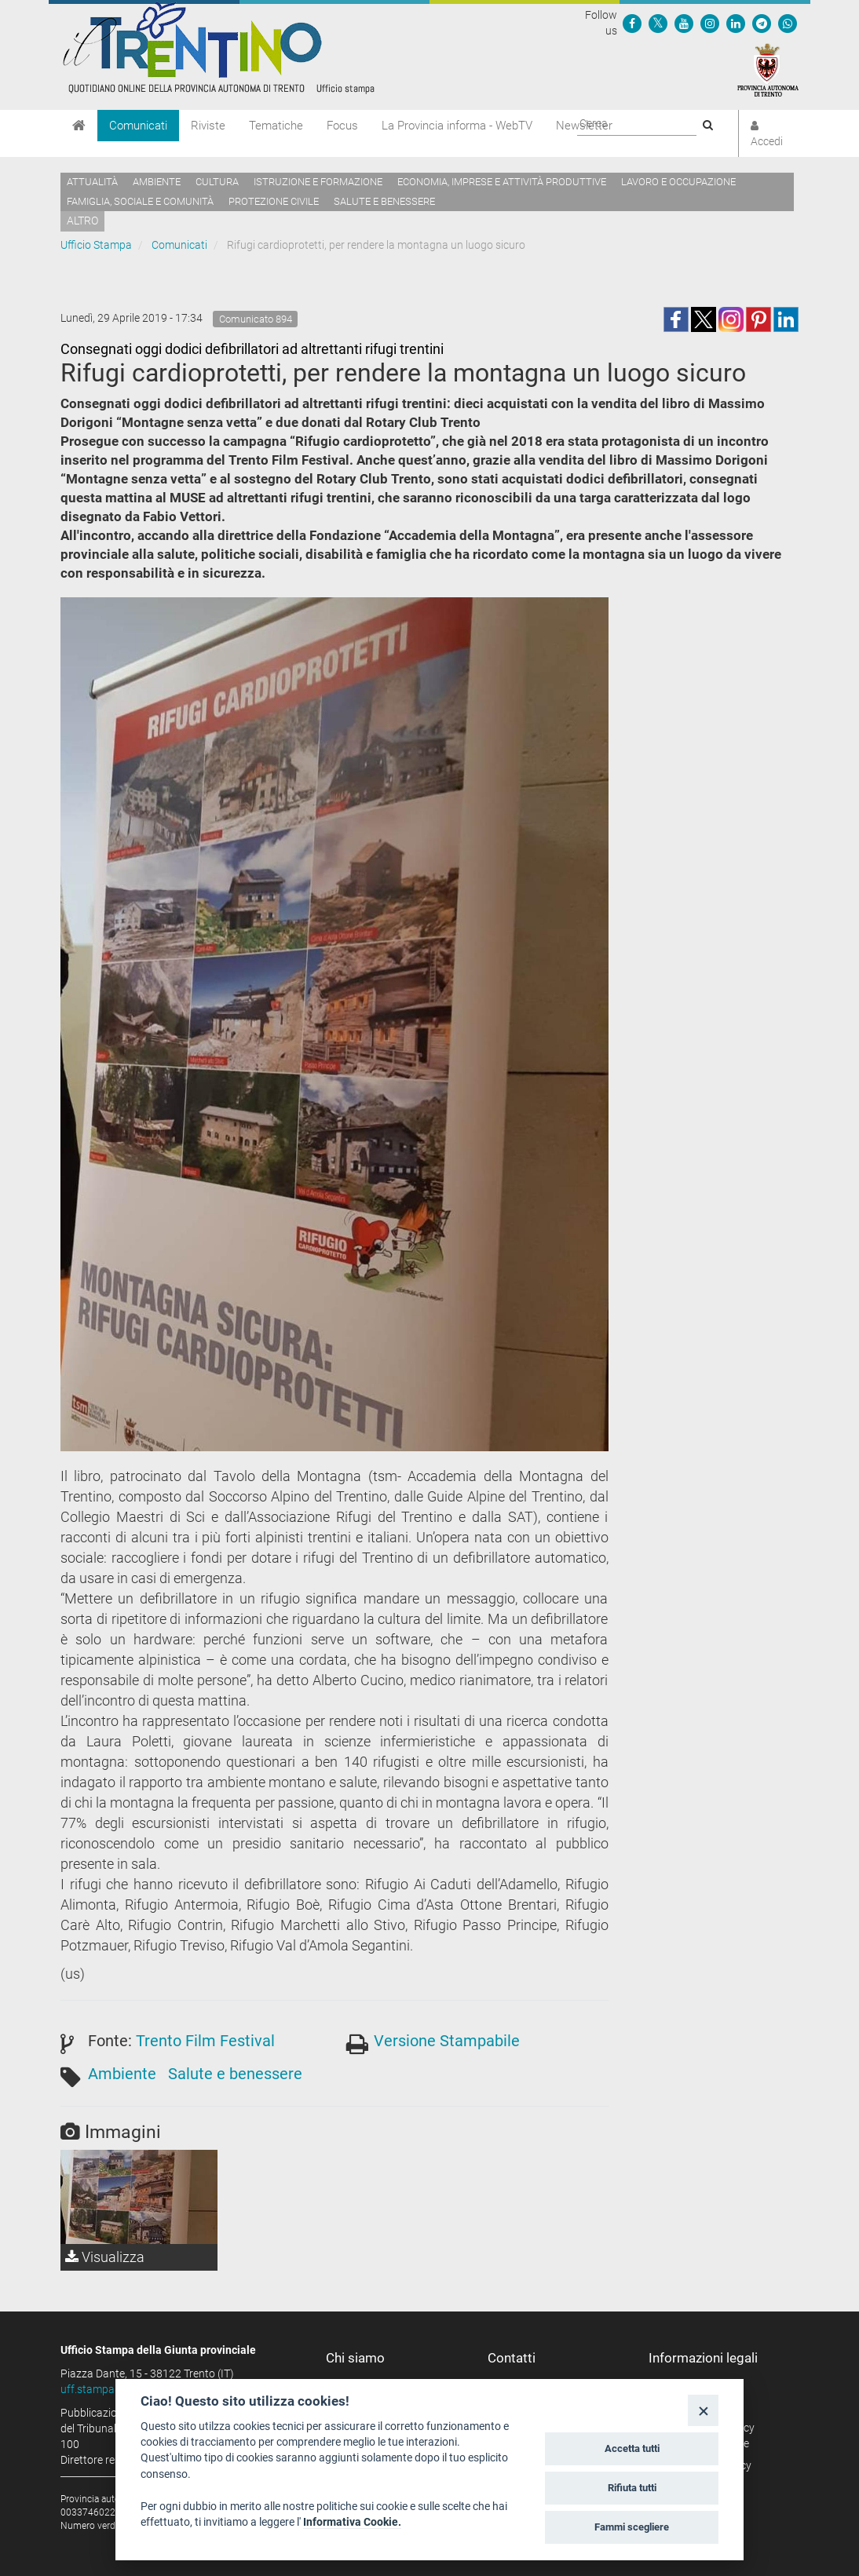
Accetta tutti (632, 2448)
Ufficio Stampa (96, 245)
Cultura (217, 182)
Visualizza (104, 2257)
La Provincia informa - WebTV (457, 126)
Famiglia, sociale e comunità (140, 201)
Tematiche (276, 126)
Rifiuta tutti (632, 2488)
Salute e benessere (384, 201)
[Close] (703, 2410)
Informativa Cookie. (352, 2522)
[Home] (78, 125)
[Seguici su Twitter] (658, 22)
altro (82, 220)
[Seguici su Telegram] (762, 22)
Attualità (92, 182)
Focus (342, 126)
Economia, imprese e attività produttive (501, 182)
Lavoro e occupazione (678, 182)
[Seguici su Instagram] (710, 22)
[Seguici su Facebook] (632, 22)
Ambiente (157, 182)
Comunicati (138, 126)
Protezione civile (273, 201)
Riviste (208, 126)
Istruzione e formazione (318, 182)
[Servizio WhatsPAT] (788, 22)
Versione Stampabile (447, 2040)
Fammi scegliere (631, 2527)
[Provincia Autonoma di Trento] (768, 69)
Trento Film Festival (205, 2040)
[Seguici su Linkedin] (736, 22)
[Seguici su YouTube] (684, 22)
